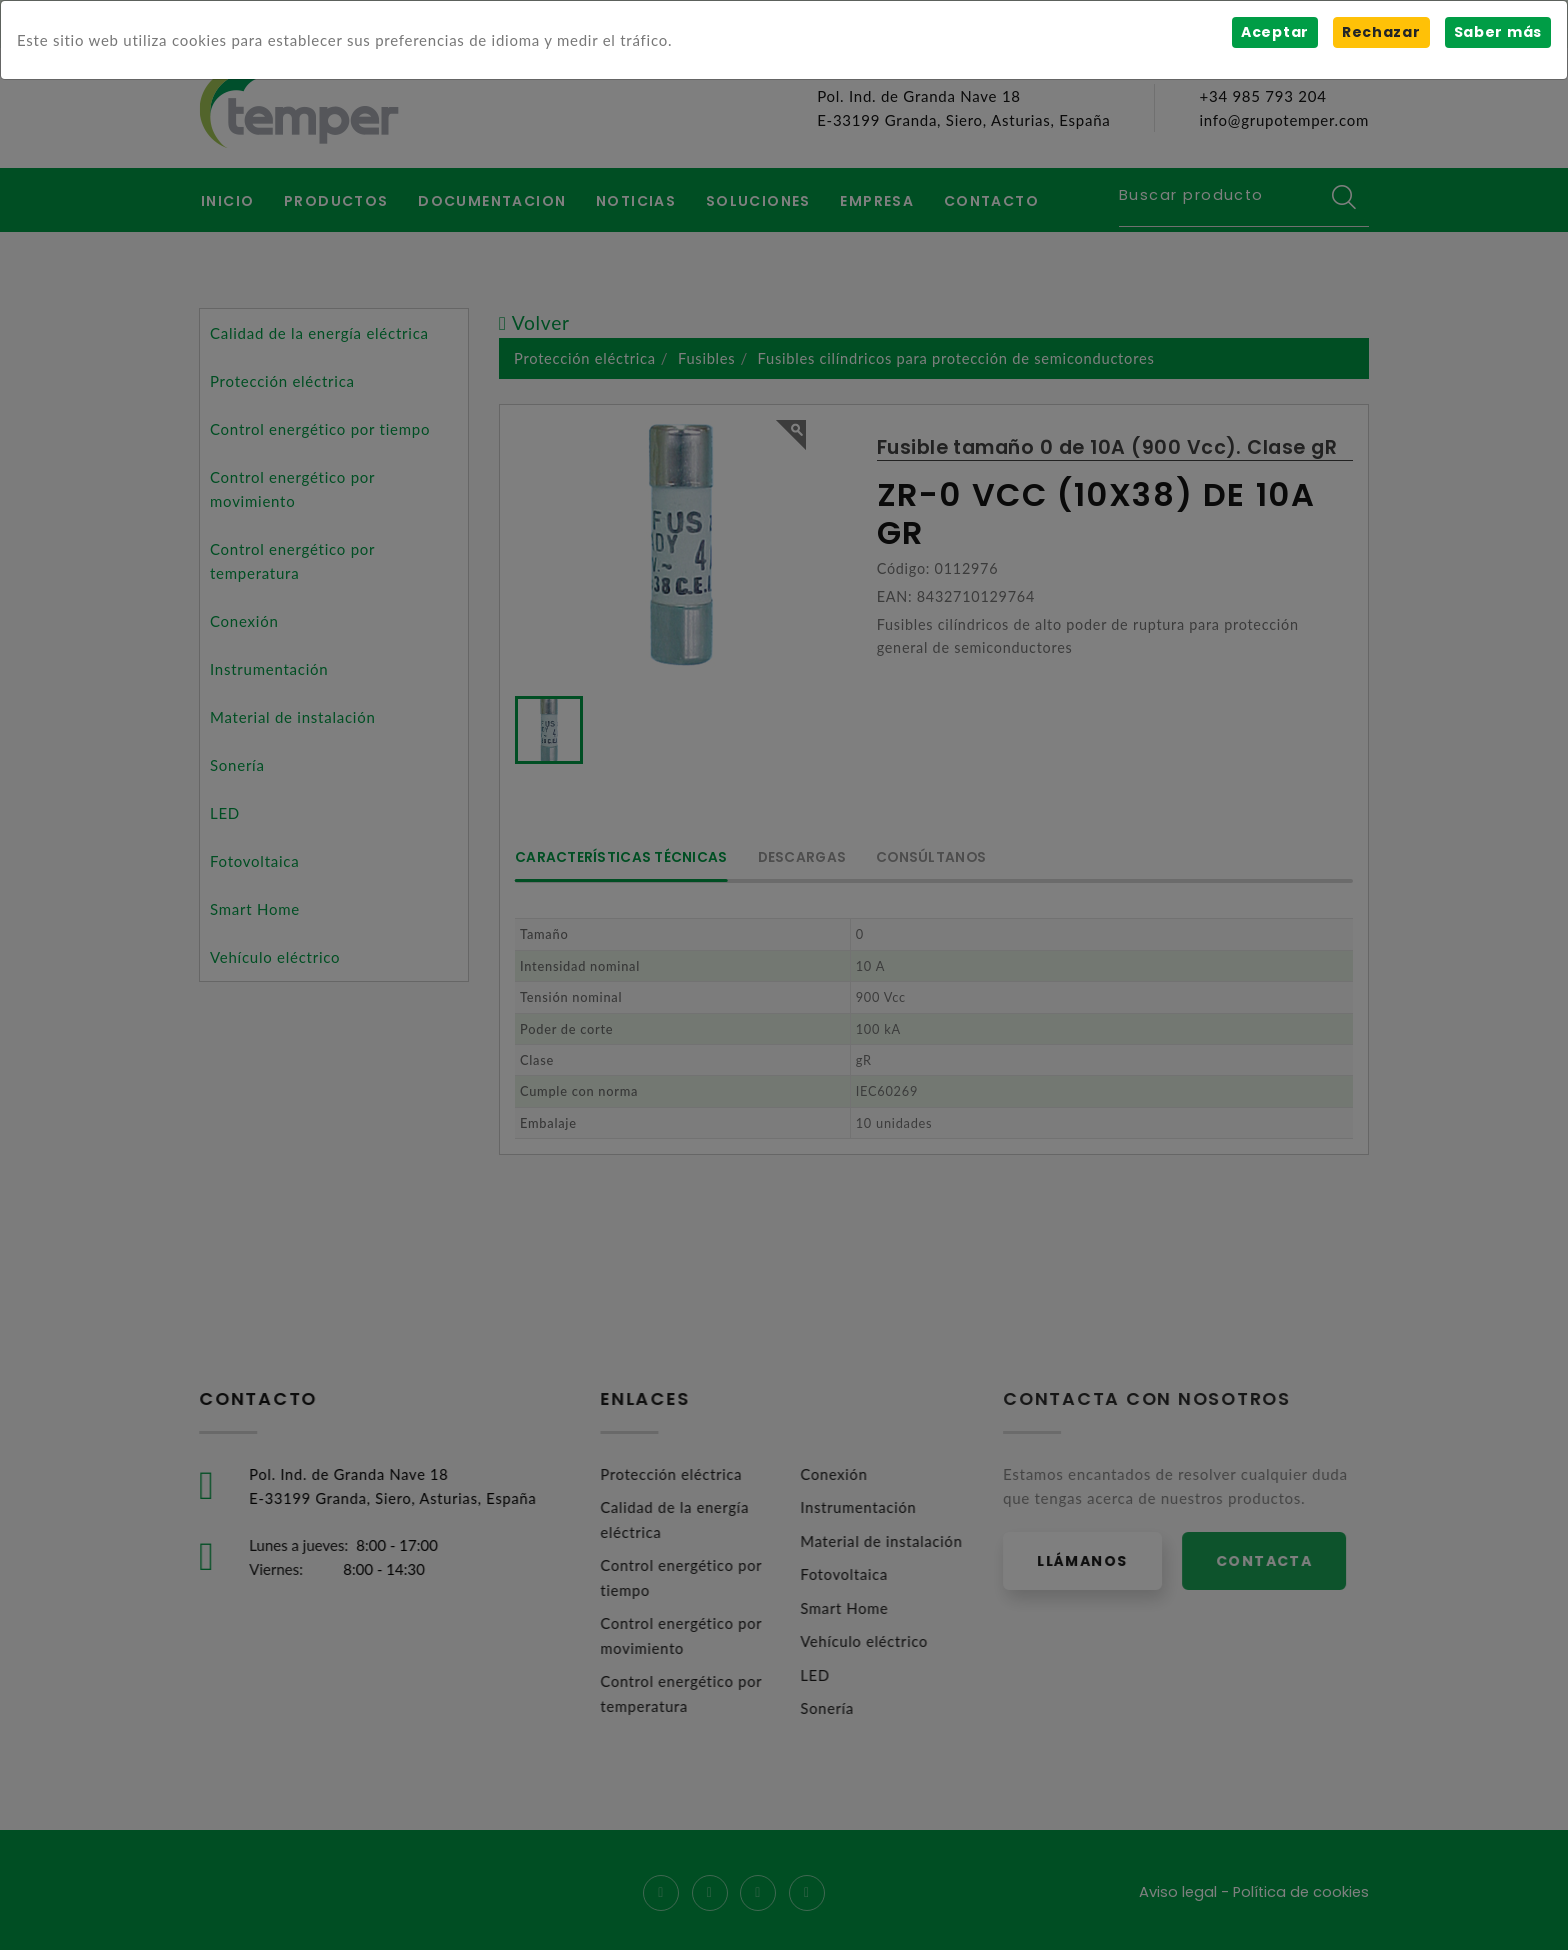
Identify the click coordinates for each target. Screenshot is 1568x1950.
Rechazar (1380, 32)
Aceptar (1274, 32)
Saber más (1497, 32)
